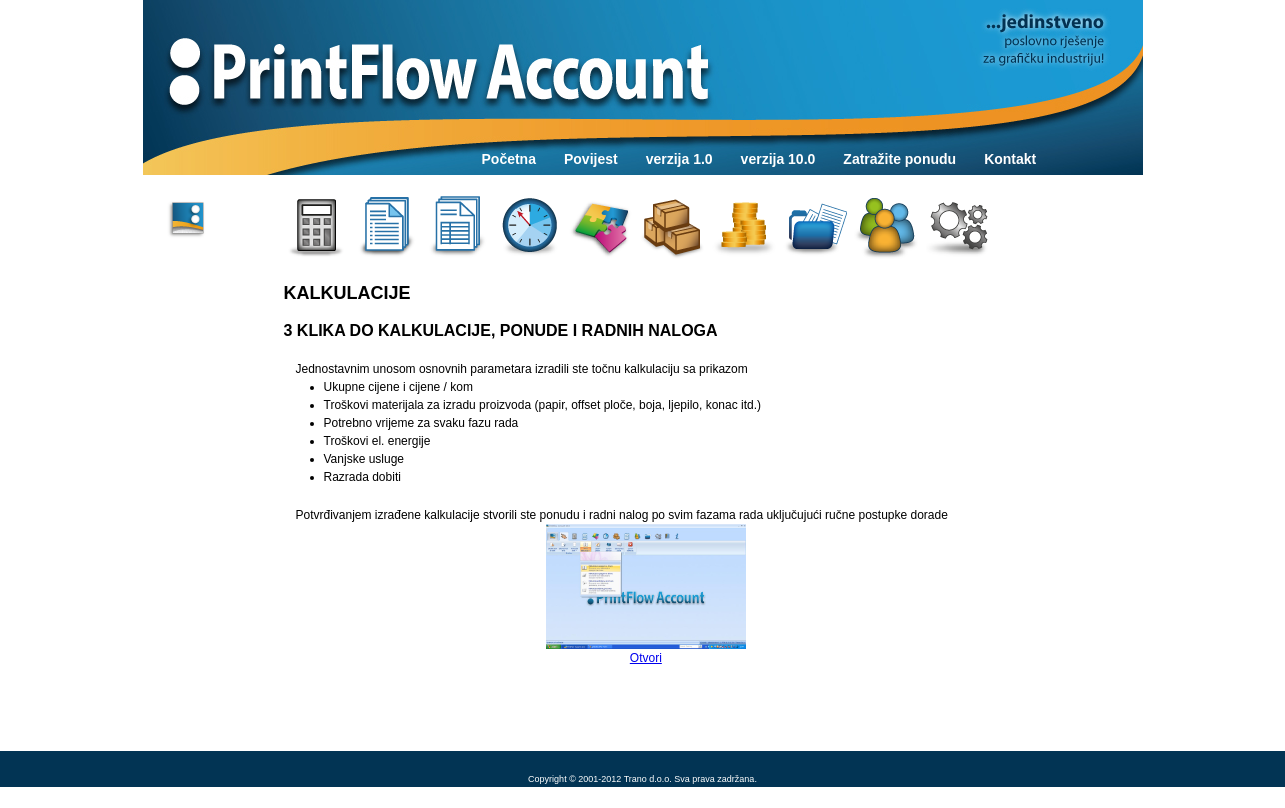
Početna (509, 159)
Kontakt (1010, 159)
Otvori (646, 594)
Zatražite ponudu (899, 159)
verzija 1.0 (679, 159)
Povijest (591, 159)
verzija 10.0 (778, 159)
